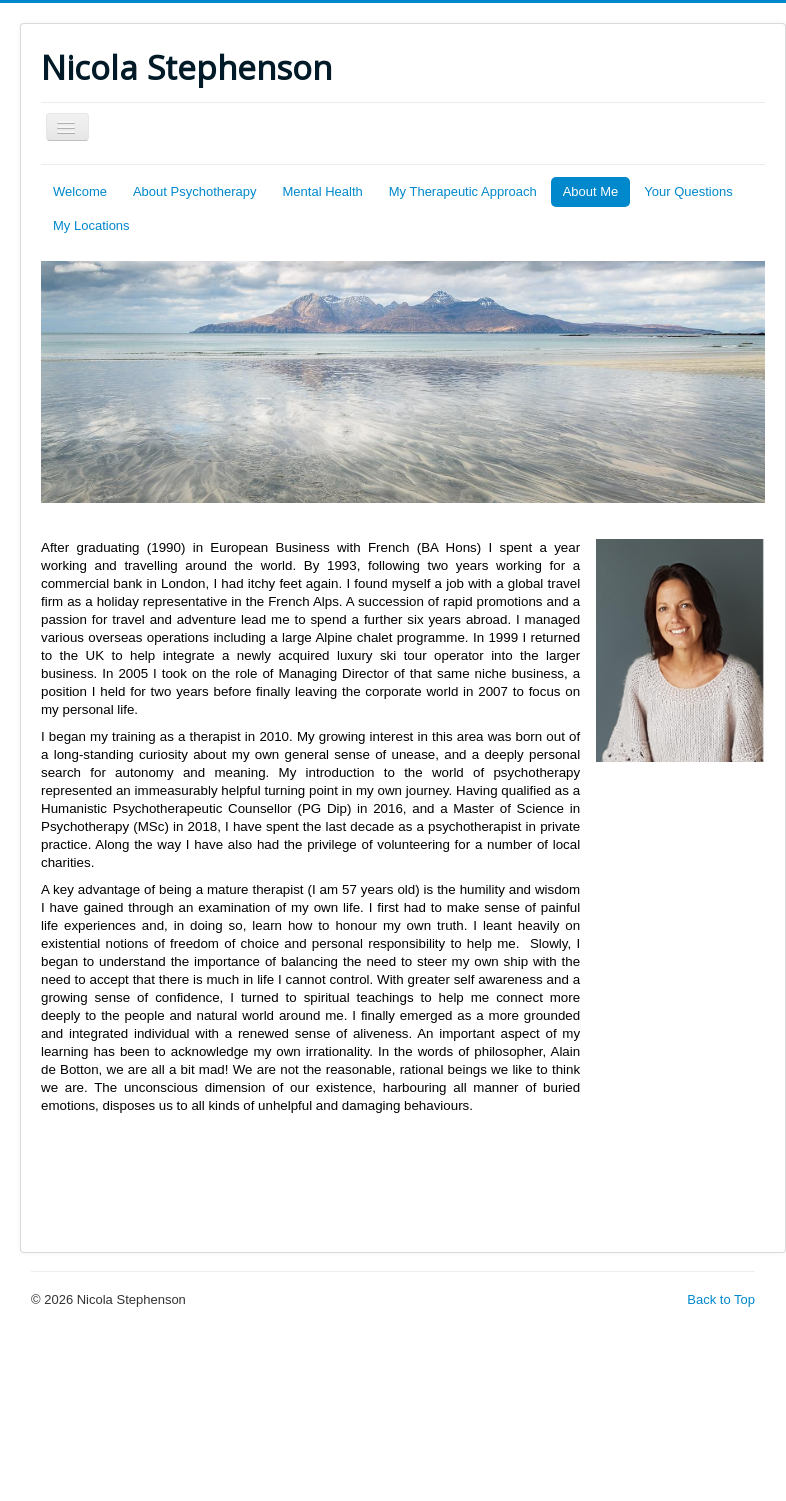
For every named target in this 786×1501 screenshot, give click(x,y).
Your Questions (688, 191)
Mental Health (323, 191)
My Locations (91, 225)
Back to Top (721, 1299)
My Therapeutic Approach (463, 191)
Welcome (80, 191)
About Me (591, 191)
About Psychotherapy (195, 191)
